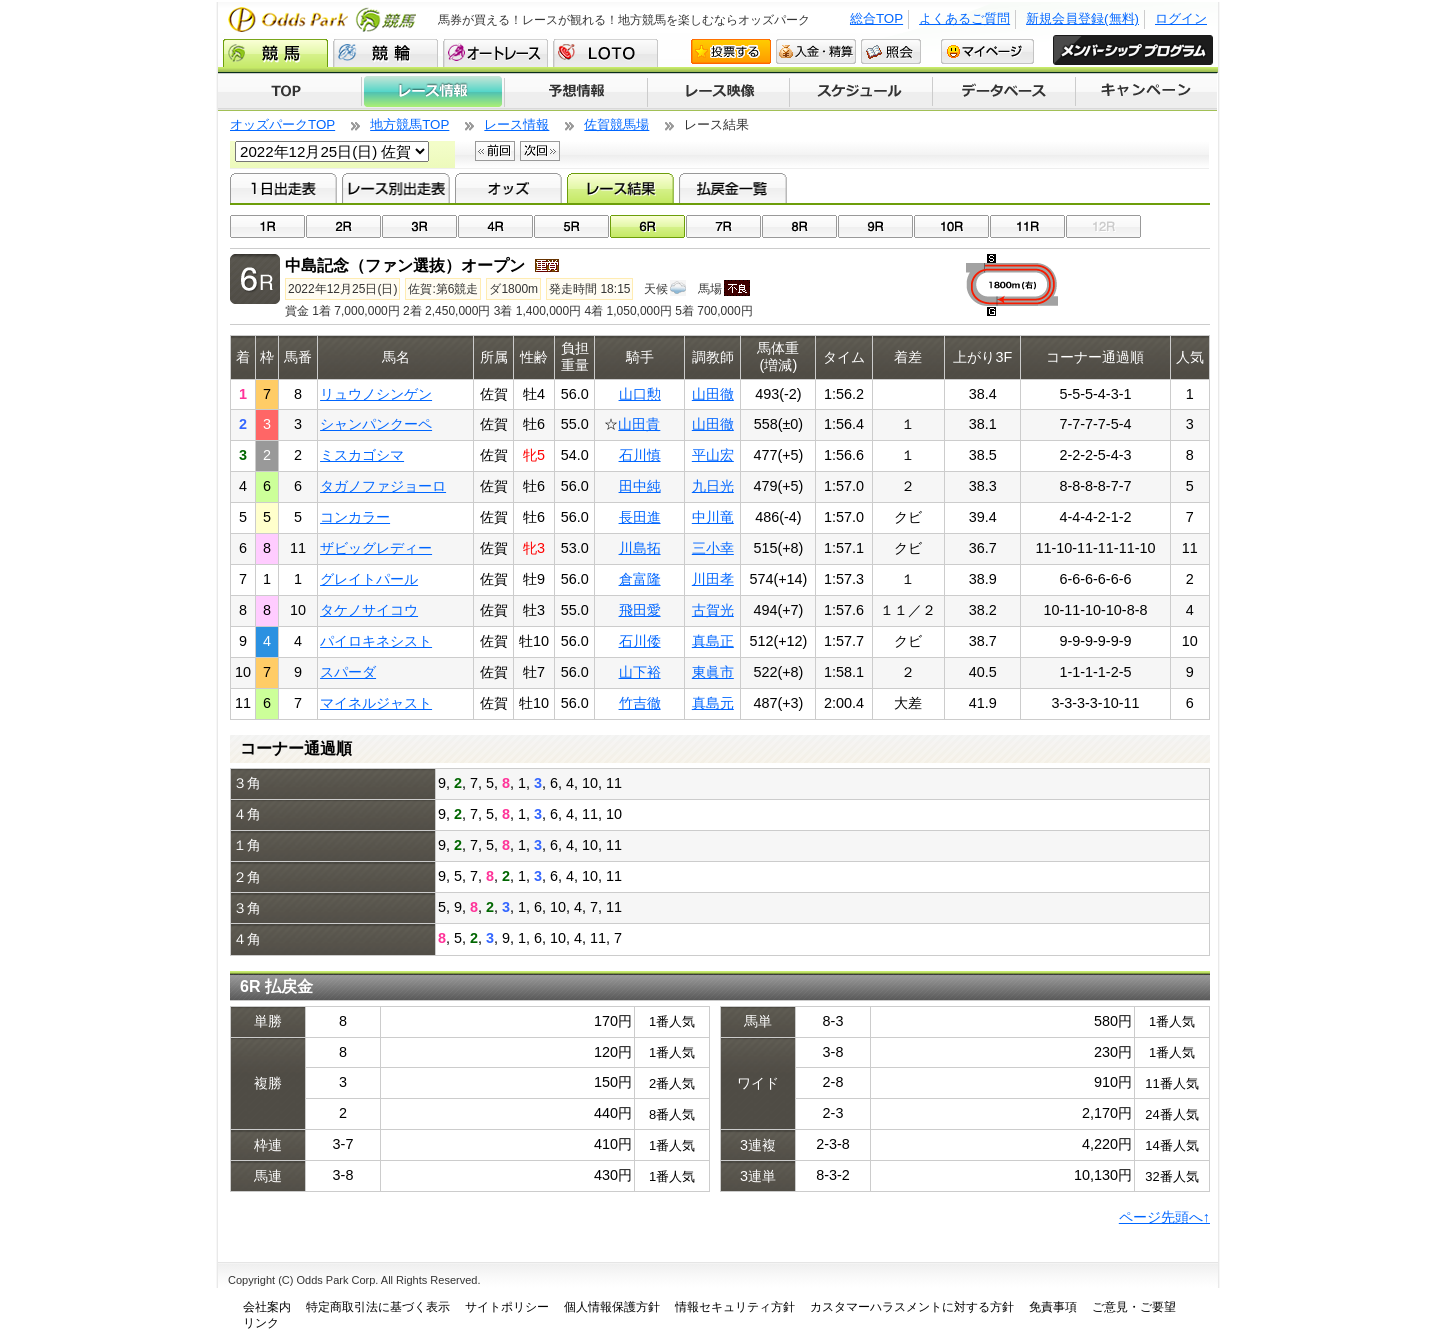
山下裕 (640, 672)
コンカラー (355, 517)
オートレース (495, 53)
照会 (891, 51)
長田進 (640, 517)
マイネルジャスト (376, 703)
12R (1103, 226)
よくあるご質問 (964, 18)
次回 (540, 151)
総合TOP (876, 18)
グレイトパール (369, 579)
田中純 (640, 486)
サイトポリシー (507, 1307)
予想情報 (575, 92)
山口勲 (640, 394)
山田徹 (713, 394)
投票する (731, 51)
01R (267, 226)
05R (571, 226)
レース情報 (432, 92)
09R (875, 226)
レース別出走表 (395, 188)
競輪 (385, 53)
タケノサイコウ (369, 610)
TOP (289, 92)
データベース (1004, 92)
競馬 (275, 53)
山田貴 (639, 424)
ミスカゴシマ (362, 455)
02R (343, 226)
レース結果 (620, 188)
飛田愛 (640, 610)
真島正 (713, 641)
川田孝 (713, 579)
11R (1027, 226)
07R (723, 226)
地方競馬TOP (409, 124)
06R (647, 226)
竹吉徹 (640, 703)
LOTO (605, 53)
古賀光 (713, 610)
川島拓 (640, 548)
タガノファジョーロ (383, 486)
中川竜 (713, 517)
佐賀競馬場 (616, 124)
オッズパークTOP (282, 124)
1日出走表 (283, 188)
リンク (261, 1323)
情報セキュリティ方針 (735, 1307)
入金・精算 (816, 51)
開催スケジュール (861, 92)
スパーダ (348, 672)
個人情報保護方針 (612, 1307)
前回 (495, 151)
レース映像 (718, 92)
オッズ (508, 188)
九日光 (713, 486)
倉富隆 (640, 579)
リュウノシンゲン (376, 394)
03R (419, 226)
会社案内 (267, 1307)
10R (951, 226)
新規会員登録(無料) (1082, 18)
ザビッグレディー (376, 548)
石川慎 (640, 455)
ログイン (1181, 18)
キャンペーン (1147, 92)
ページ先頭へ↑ (1164, 1217)
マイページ (987, 51)
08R (799, 226)
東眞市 (713, 672)
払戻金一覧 (732, 188)
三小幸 (713, 548)
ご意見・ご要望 (1134, 1307)
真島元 (713, 703)
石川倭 (640, 641)
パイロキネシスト (376, 641)
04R (495, 226)
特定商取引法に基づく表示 (378, 1307)
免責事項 (1053, 1307)
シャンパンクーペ (376, 424)
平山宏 (713, 455)
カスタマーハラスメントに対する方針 (912, 1307)
